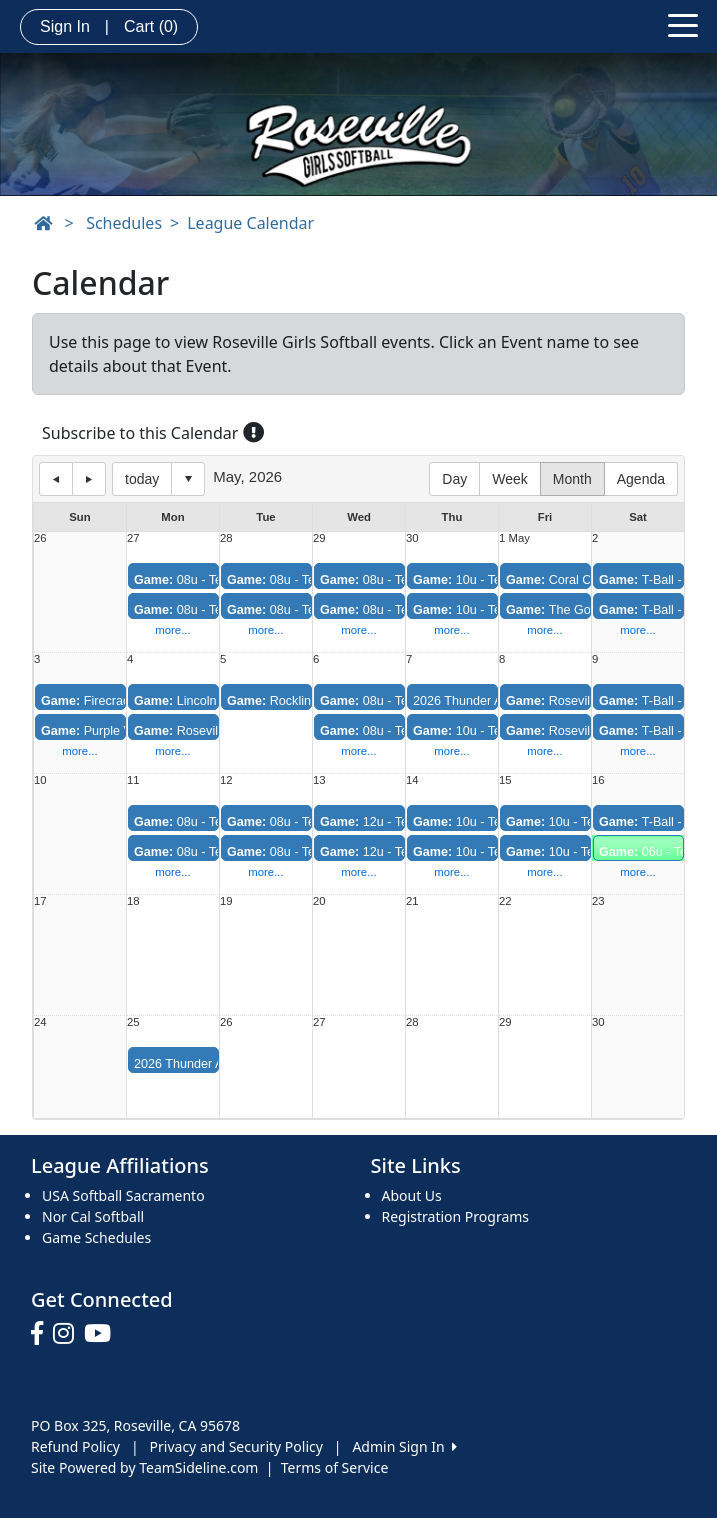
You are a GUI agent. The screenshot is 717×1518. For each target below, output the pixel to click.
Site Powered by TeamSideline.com (144, 1467)
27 (133, 538)
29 (319, 538)
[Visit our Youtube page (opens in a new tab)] (102, 1334)
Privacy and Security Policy (236, 1446)
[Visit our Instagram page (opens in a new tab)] (68, 1334)
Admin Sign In (404, 1446)
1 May (514, 538)
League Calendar (250, 223)
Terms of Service (335, 1467)
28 (226, 538)
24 (40, 1022)
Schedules (124, 223)
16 (598, 780)
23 (598, 901)
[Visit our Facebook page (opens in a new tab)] (42, 1334)
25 (133, 1022)
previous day (56, 479)
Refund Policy (75, 1446)
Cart (151, 26)
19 (226, 901)
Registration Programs (456, 1216)
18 (133, 901)
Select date (188, 479)
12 (226, 780)
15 (505, 780)
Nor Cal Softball (93, 1216)
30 (412, 538)
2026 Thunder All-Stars (477, 701)
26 (40, 538)
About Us (412, 1195)
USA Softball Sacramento (123, 1195)
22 (505, 901)
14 (412, 780)
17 (40, 901)
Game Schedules (96, 1237)
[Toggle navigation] (683, 24)
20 (319, 901)
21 (412, 901)
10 (40, 780)
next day (89, 479)
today (142, 479)
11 (133, 780)
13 (319, 780)
